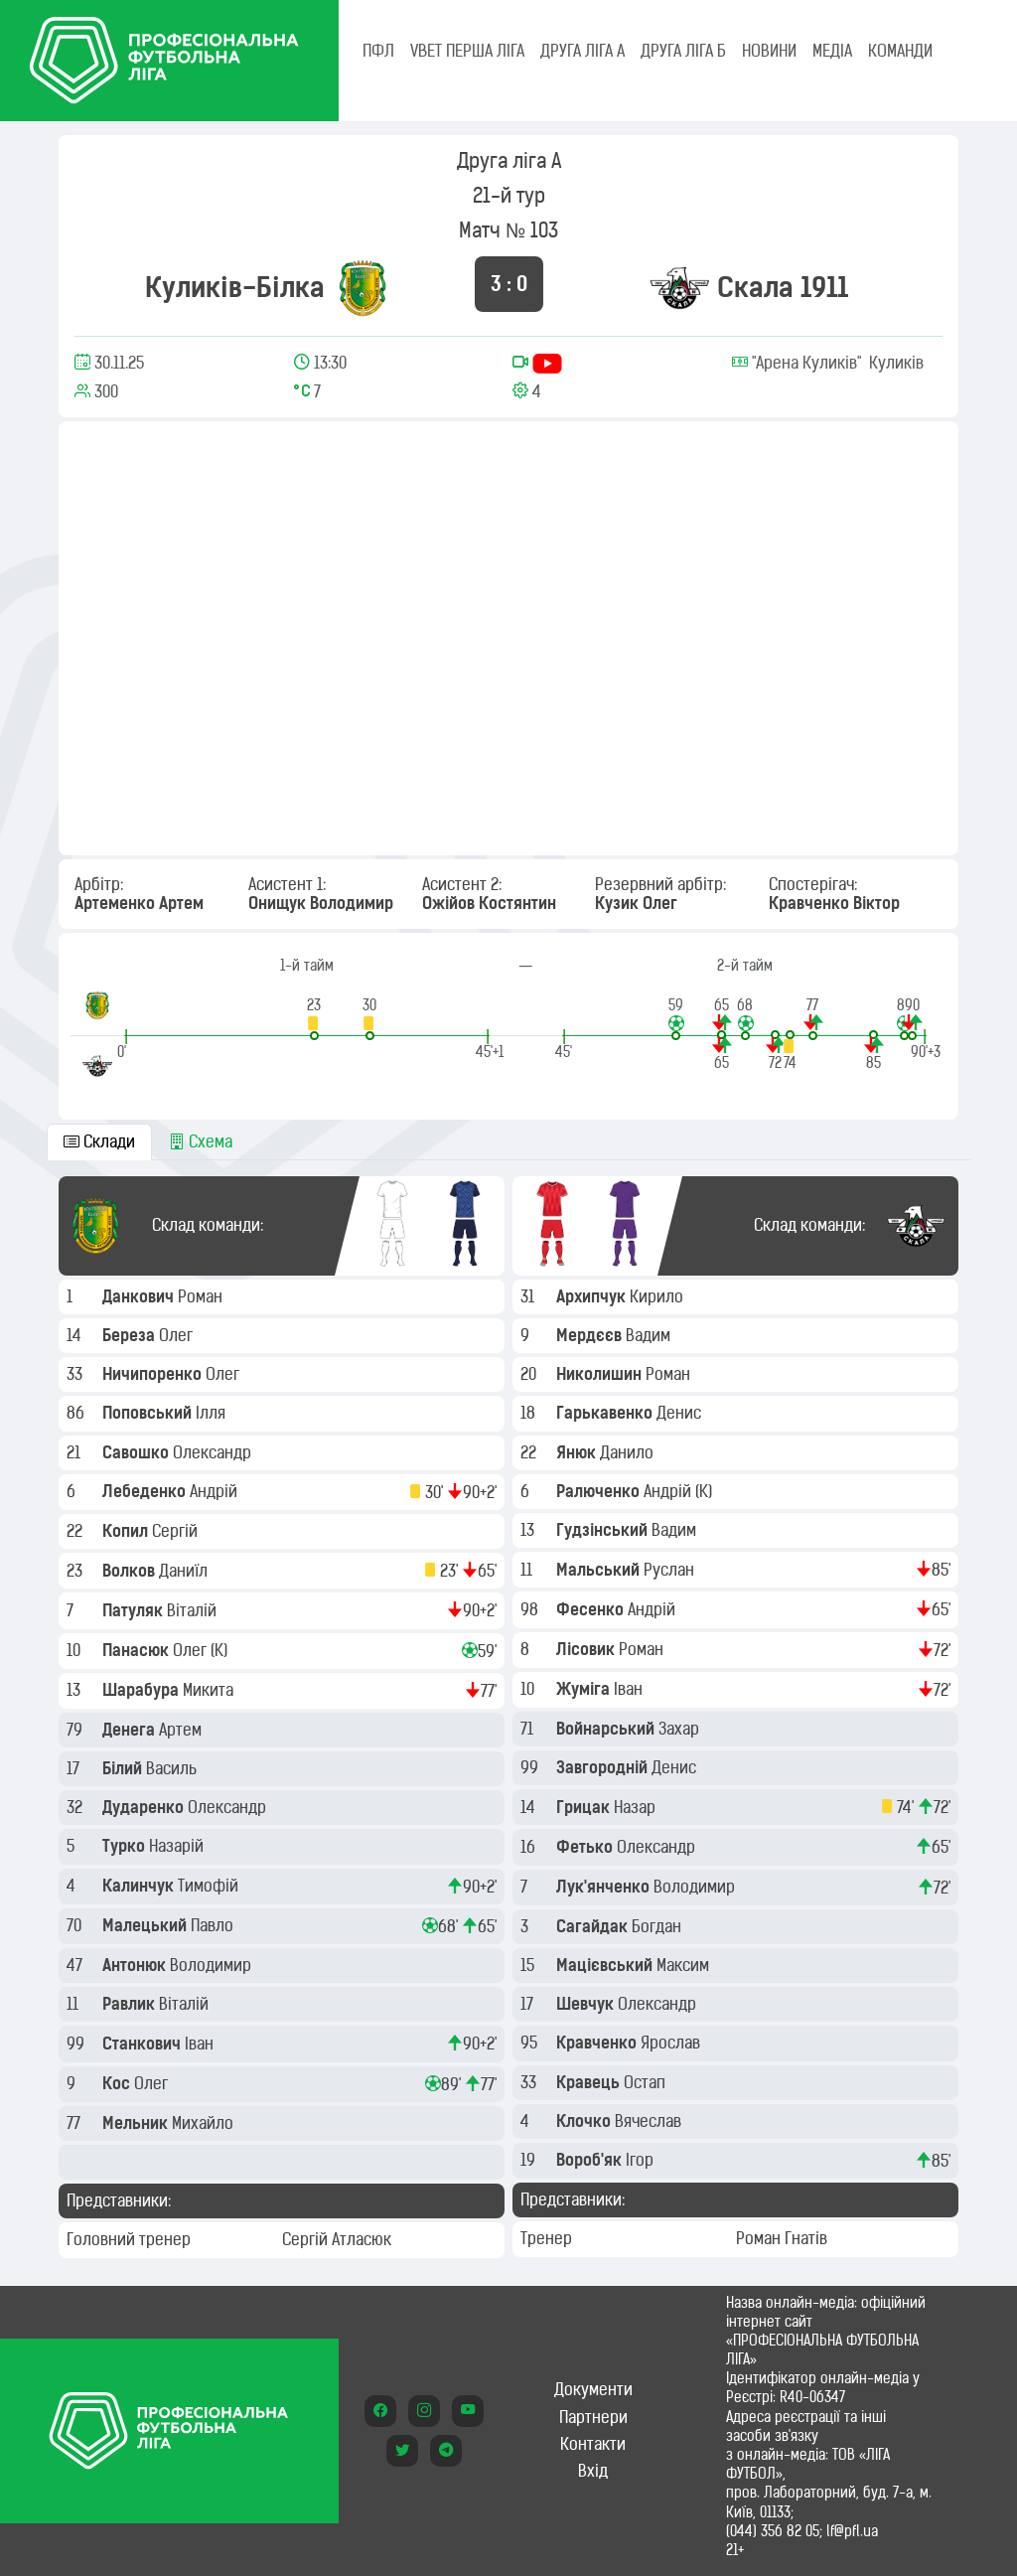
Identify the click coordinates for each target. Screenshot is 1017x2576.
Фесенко (592, 1609)
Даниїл (185, 1571)
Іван (201, 2043)
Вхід (593, 2471)
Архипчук (593, 1296)
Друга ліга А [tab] (582, 51)
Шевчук (587, 2004)
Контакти (593, 2444)
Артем (182, 1730)
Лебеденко (146, 1491)
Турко (125, 1846)
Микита (210, 1690)
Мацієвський (606, 1965)
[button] (314, 1017)
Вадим (650, 1335)
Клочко (585, 2121)
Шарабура (142, 1690)
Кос (118, 2083)
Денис (680, 1413)
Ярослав (672, 2042)
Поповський (149, 1413)
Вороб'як (591, 2160)
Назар (636, 1807)
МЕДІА (832, 51)
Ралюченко (600, 1491)
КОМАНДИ (900, 51)
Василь (173, 1768)
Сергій (177, 1531)
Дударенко (145, 1807)
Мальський (600, 1570)
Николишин (601, 1374)
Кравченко (598, 2042)
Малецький (146, 1925)
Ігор (641, 2160)
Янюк (578, 1452)
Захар (680, 1729)
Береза (130, 1335)
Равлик (130, 2004)
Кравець (590, 2082)
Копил (127, 1531)
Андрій (215, 1491)
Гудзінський (604, 1530)
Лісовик (587, 1649)
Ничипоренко (154, 1374)
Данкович (140, 1296)
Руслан (671, 1570)
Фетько (586, 1847)
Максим (684, 1965)
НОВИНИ (769, 51)
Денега (130, 1730)
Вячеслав (650, 2121)
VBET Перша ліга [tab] (467, 51)
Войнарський (607, 1729)
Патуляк (134, 1610)
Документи (593, 2389)
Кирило (658, 1296)
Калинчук (140, 1885)
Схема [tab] (200, 1141)
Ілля (212, 1413)
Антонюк (136, 1965)
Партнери (593, 2417)
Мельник (137, 2123)
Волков (130, 1571)
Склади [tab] (99, 1141)
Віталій (193, 1610)
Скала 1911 (782, 287)
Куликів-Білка (235, 287)
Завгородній (604, 1767)
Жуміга (585, 1689)
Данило (628, 1452)
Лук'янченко (605, 1886)
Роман (202, 1296)
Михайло (204, 2123)
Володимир (212, 1965)
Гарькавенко (606, 1413)
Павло (214, 1925)
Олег (178, 1335)
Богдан (658, 1926)
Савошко (137, 1452)
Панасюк (137, 1650)
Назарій (178, 1846)
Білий (124, 1768)
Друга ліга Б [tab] (683, 51)
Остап (646, 2082)
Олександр (214, 1452)
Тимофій (210, 1885)
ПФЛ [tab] (378, 51)
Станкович (143, 2043)
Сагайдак (594, 1926)
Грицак (585, 1807)
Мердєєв (591, 1335)
